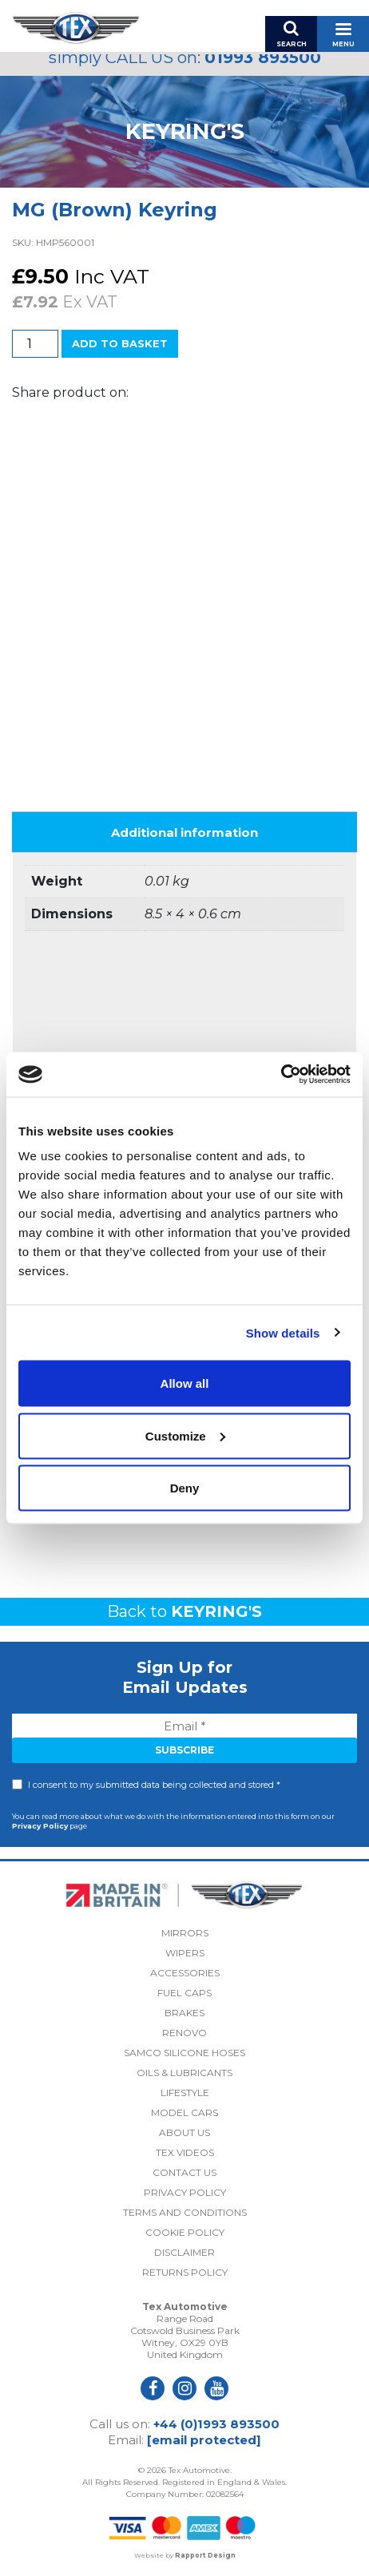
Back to (184, 1611)
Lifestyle (185, 2092)
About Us (184, 2132)
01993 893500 (262, 57)
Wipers (184, 1953)
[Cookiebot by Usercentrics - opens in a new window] (281, 1074)
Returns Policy (185, 2272)
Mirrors (184, 1933)
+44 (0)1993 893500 (216, 2423)
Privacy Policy (40, 1825)
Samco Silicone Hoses (184, 2053)
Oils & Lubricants (184, 2073)
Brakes (184, 2013)
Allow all (185, 1383)
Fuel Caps (184, 1993)
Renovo (184, 2033)
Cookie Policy (184, 2232)
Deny (185, 1488)
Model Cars (184, 2112)
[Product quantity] (35, 344)
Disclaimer (184, 2252)
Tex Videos (185, 2152)
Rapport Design (205, 2555)
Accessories (185, 1973)
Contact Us (184, 2172)
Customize (185, 1435)
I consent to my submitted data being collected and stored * (154, 1784)
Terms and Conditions (185, 2212)
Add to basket (120, 343)
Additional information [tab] (184, 832)
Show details (283, 1332)
